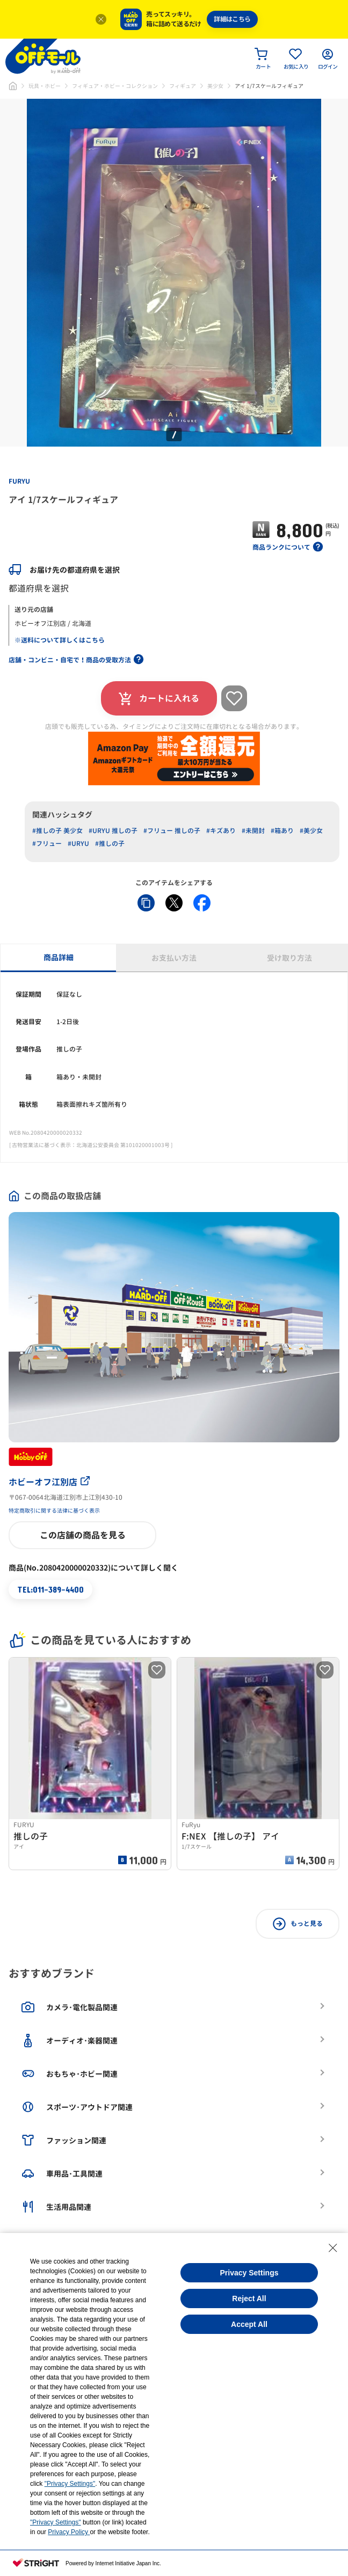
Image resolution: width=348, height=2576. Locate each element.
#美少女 (311, 830)
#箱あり (282, 830)
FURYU (19, 481)
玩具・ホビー (44, 86)
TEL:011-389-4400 (50, 1589)
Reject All (249, 2298)
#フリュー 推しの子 (171, 830)
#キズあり (221, 830)
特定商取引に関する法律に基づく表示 (54, 1510)
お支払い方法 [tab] (174, 958)
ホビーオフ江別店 (49, 1482)
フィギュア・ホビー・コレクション (115, 86)
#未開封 (253, 830)
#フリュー (47, 843)
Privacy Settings (249, 2272)
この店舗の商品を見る (83, 1535)
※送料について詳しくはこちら (60, 640)
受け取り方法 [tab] (289, 958)
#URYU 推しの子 (113, 830)
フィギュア (182, 86)
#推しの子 (110, 843)
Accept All (249, 2324)
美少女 (215, 86)
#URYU (78, 843)
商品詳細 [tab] (59, 957)
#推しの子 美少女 (57, 830)
